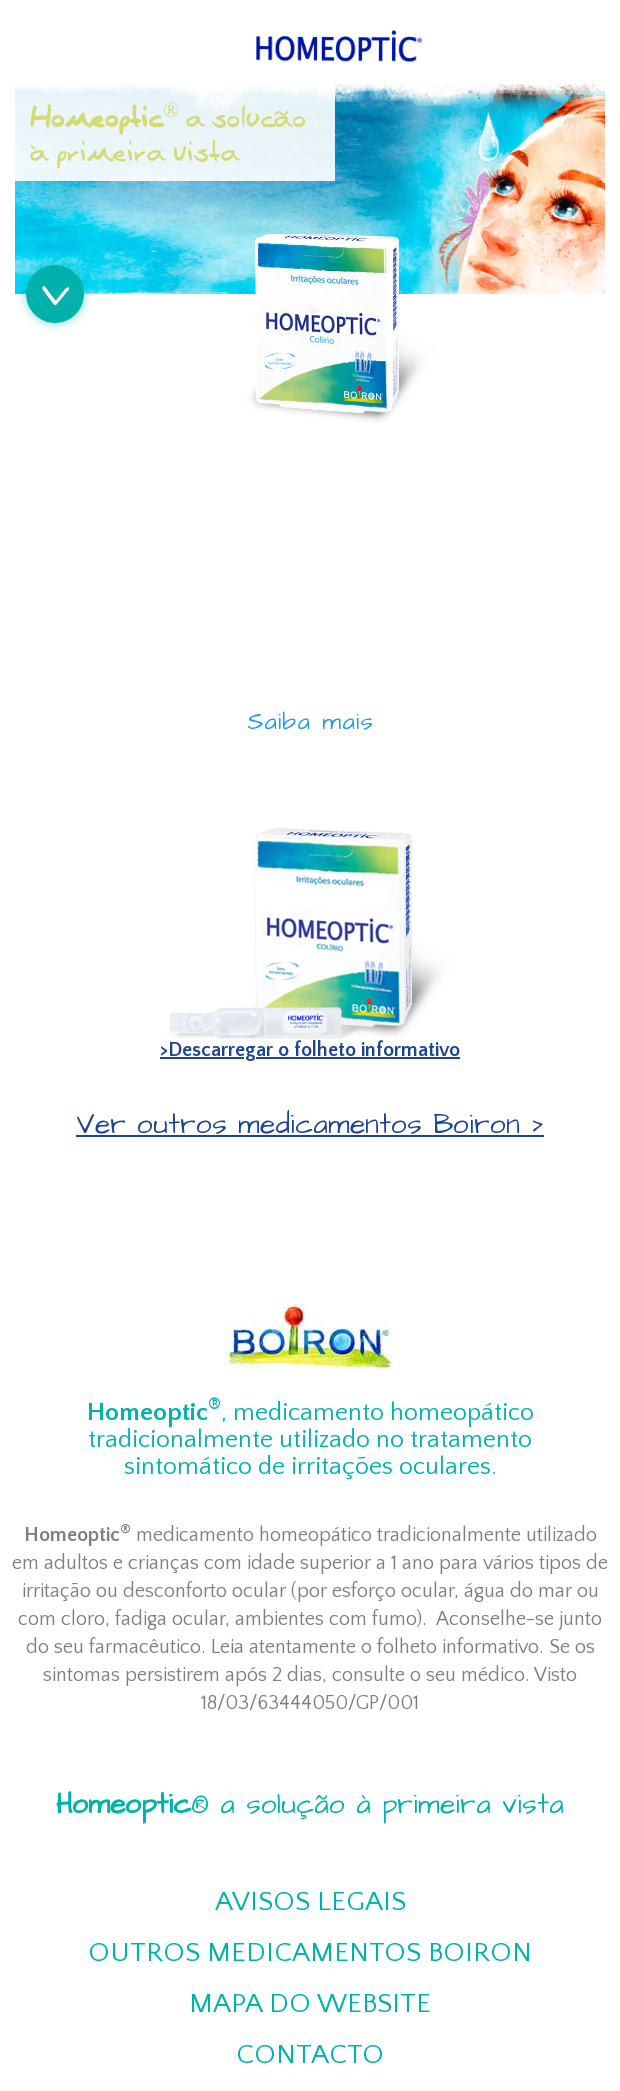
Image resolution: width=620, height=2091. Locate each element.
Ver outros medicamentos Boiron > (310, 1125)
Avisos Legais (310, 1901)
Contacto (310, 2054)
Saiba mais (310, 722)
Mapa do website (310, 2003)
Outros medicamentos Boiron (310, 1952)
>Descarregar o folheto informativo (310, 1050)
